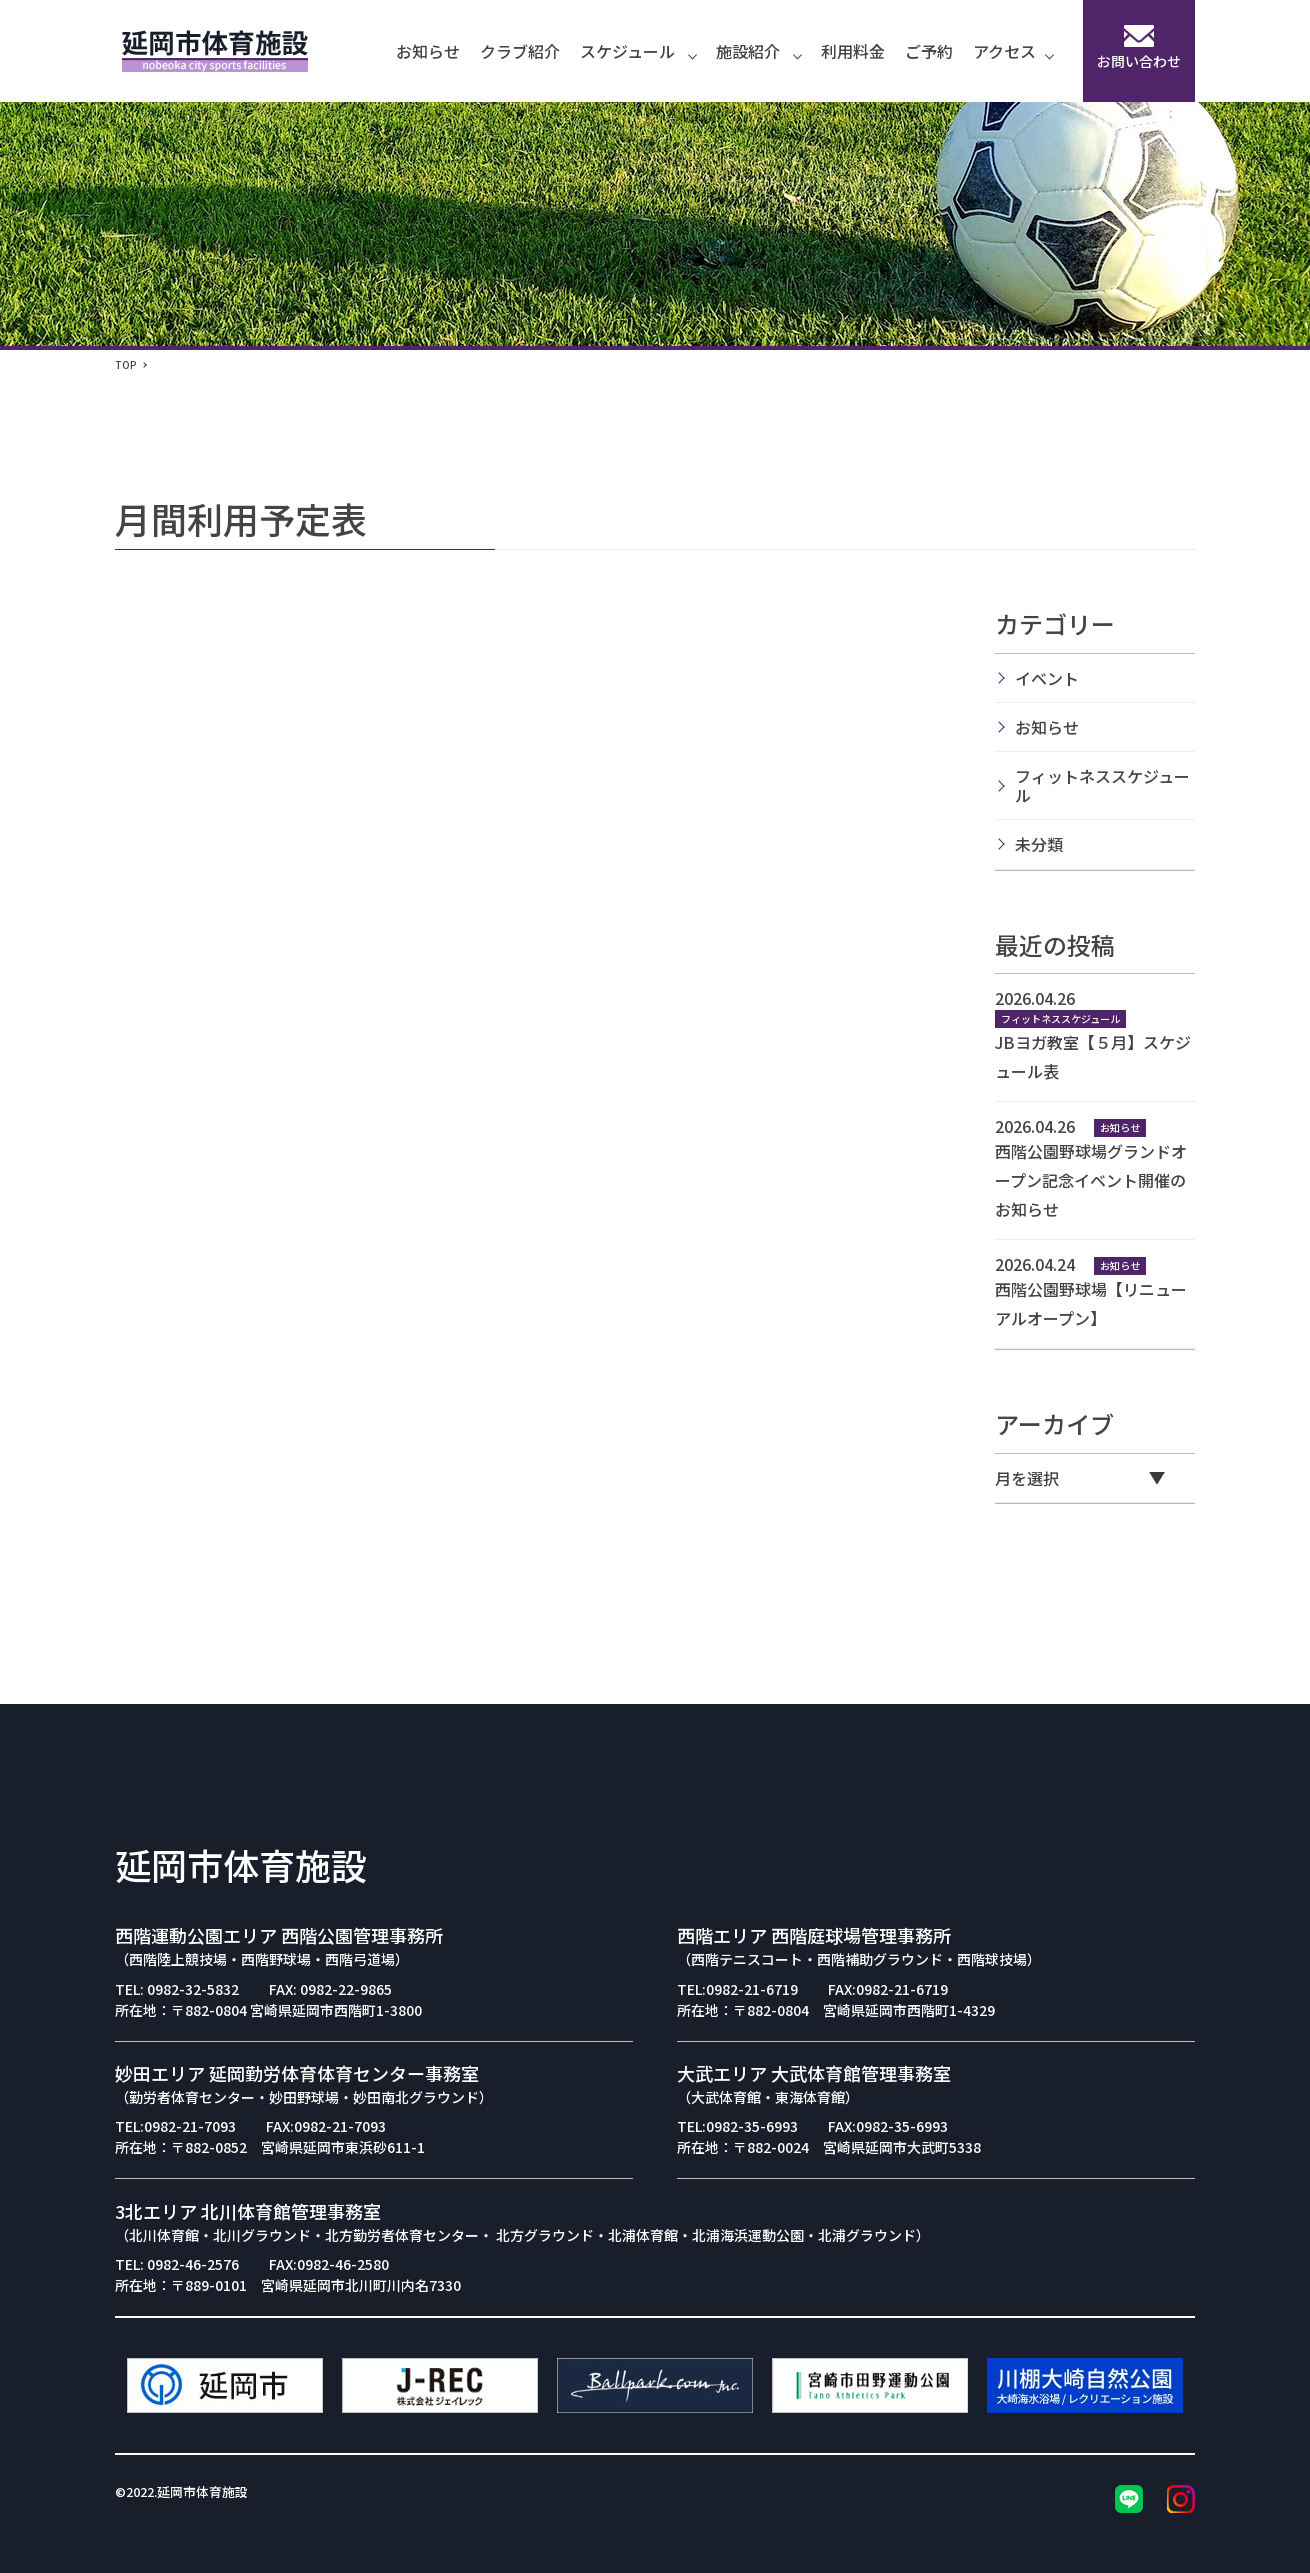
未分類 (1039, 844)
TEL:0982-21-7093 (175, 2126)
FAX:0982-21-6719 (888, 1989)
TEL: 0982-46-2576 (177, 2264)
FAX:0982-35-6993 (888, 2126)
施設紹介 (758, 51)
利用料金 (853, 51)
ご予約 (929, 51)
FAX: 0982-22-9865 (330, 1989)
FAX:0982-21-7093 (326, 2126)
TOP (126, 365)
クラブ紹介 (520, 51)
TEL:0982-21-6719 (737, 1989)
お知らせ (428, 51)
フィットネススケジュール (1102, 785)
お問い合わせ (1139, 48)
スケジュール (638, 51)
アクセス (1013, 51)
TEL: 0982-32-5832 (177, 1989)
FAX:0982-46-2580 (329, 2264)
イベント (1047, 678)
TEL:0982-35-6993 (737, 2126)
